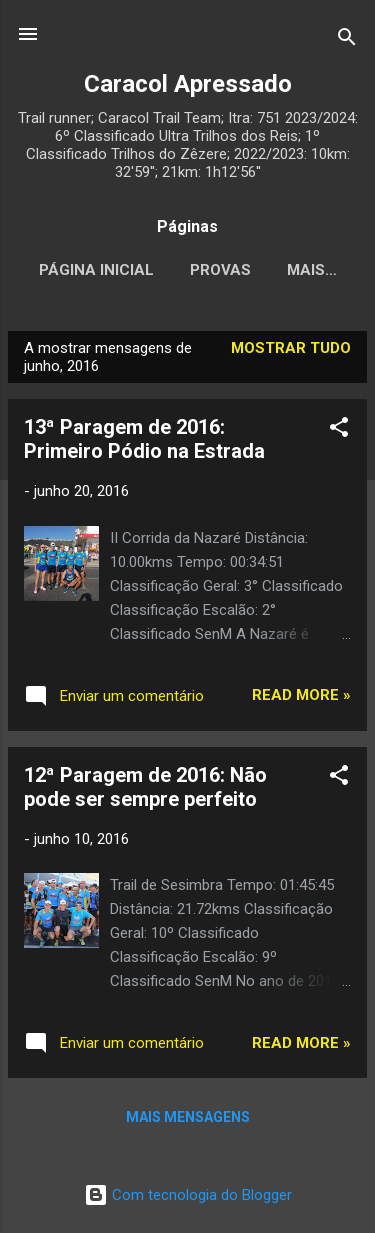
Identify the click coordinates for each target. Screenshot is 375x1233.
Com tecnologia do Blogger (188, 1195)
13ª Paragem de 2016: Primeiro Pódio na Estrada (144, 443)
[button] (339, 434)
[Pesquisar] (347, 40)
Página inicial (139, 270)
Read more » (301, 699)
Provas (263, 270)
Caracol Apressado (188, 84)
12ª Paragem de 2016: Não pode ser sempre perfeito (145, 791)
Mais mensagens (188, 1121)
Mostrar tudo (291, 352)
